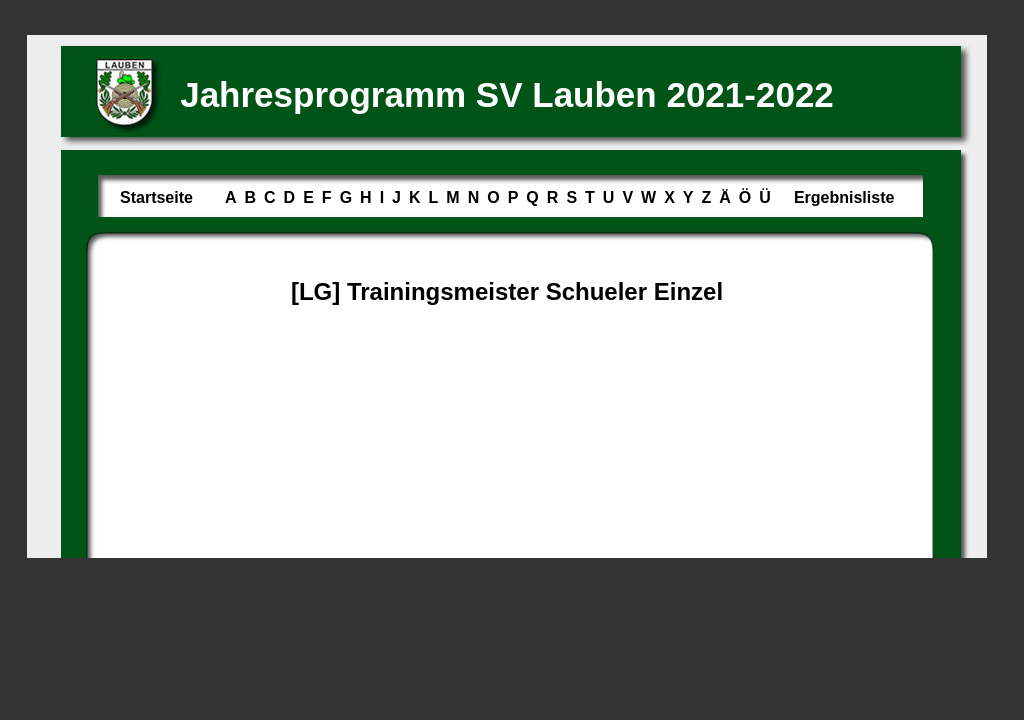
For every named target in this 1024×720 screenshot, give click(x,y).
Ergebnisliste (844, 197)
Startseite (156, 197)
